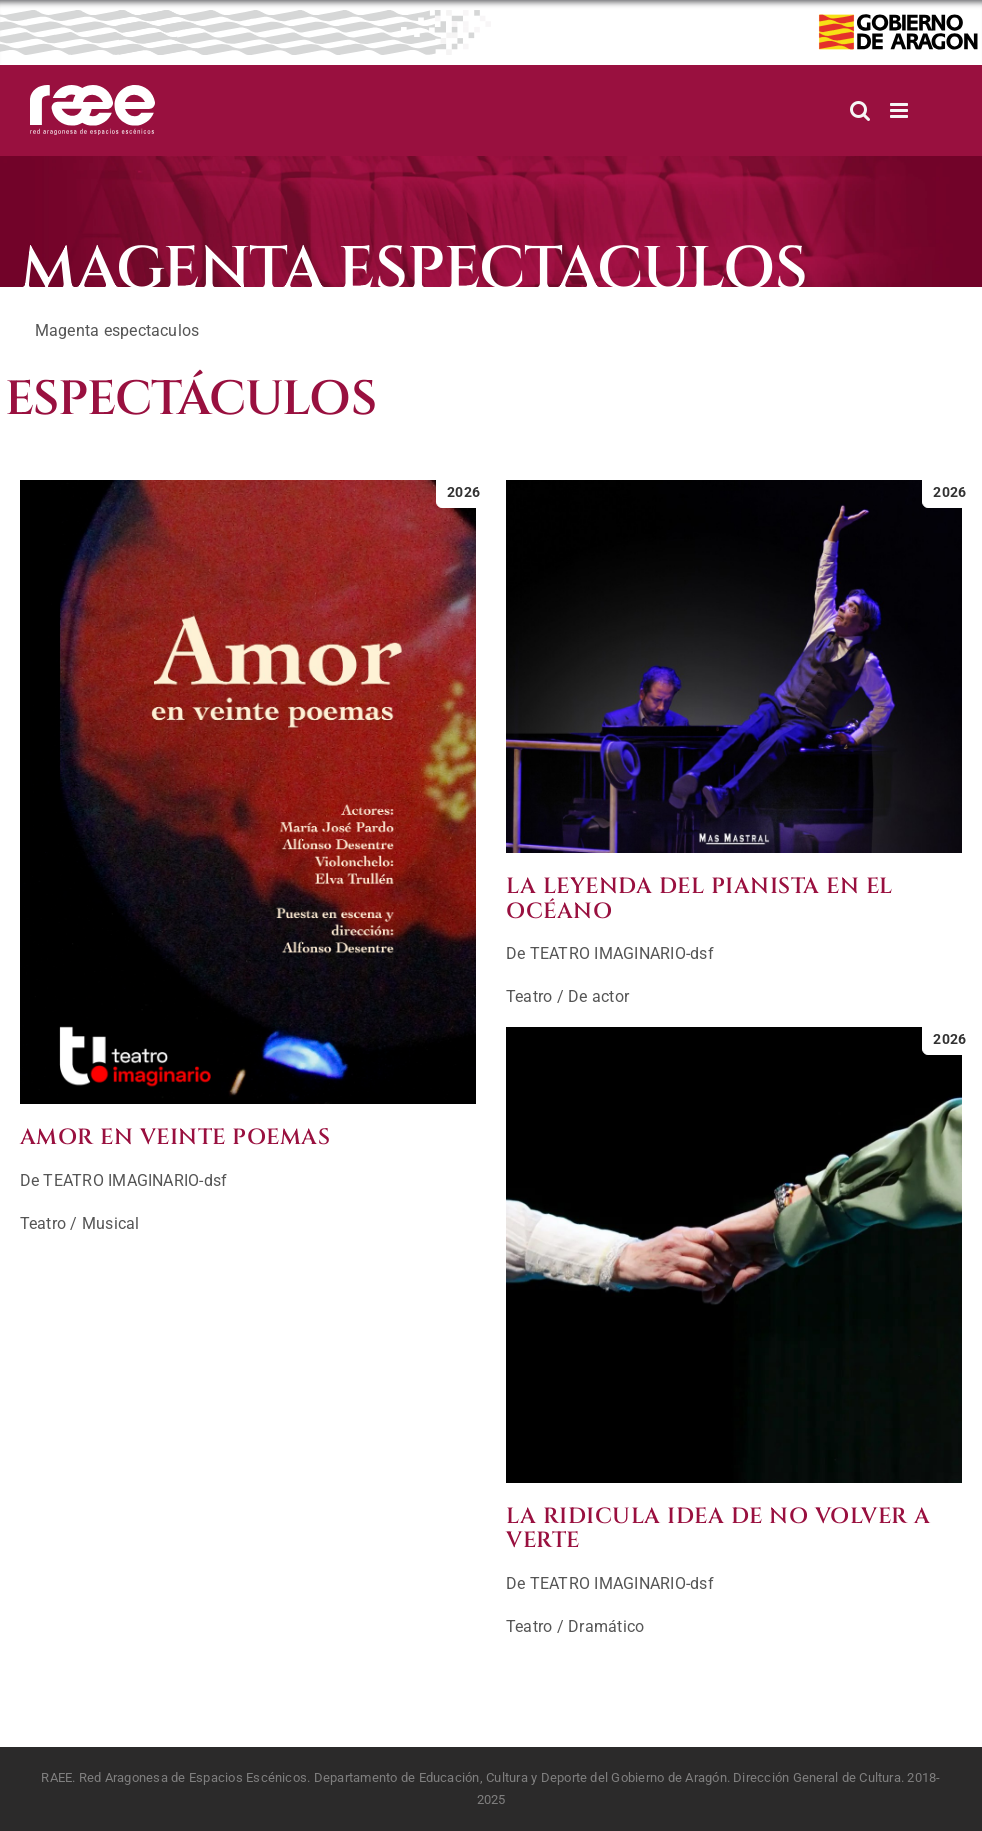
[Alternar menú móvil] (900, 110)
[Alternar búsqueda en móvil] (860, 110)
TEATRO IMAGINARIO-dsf (135, 1180)
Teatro (43, 1223)
